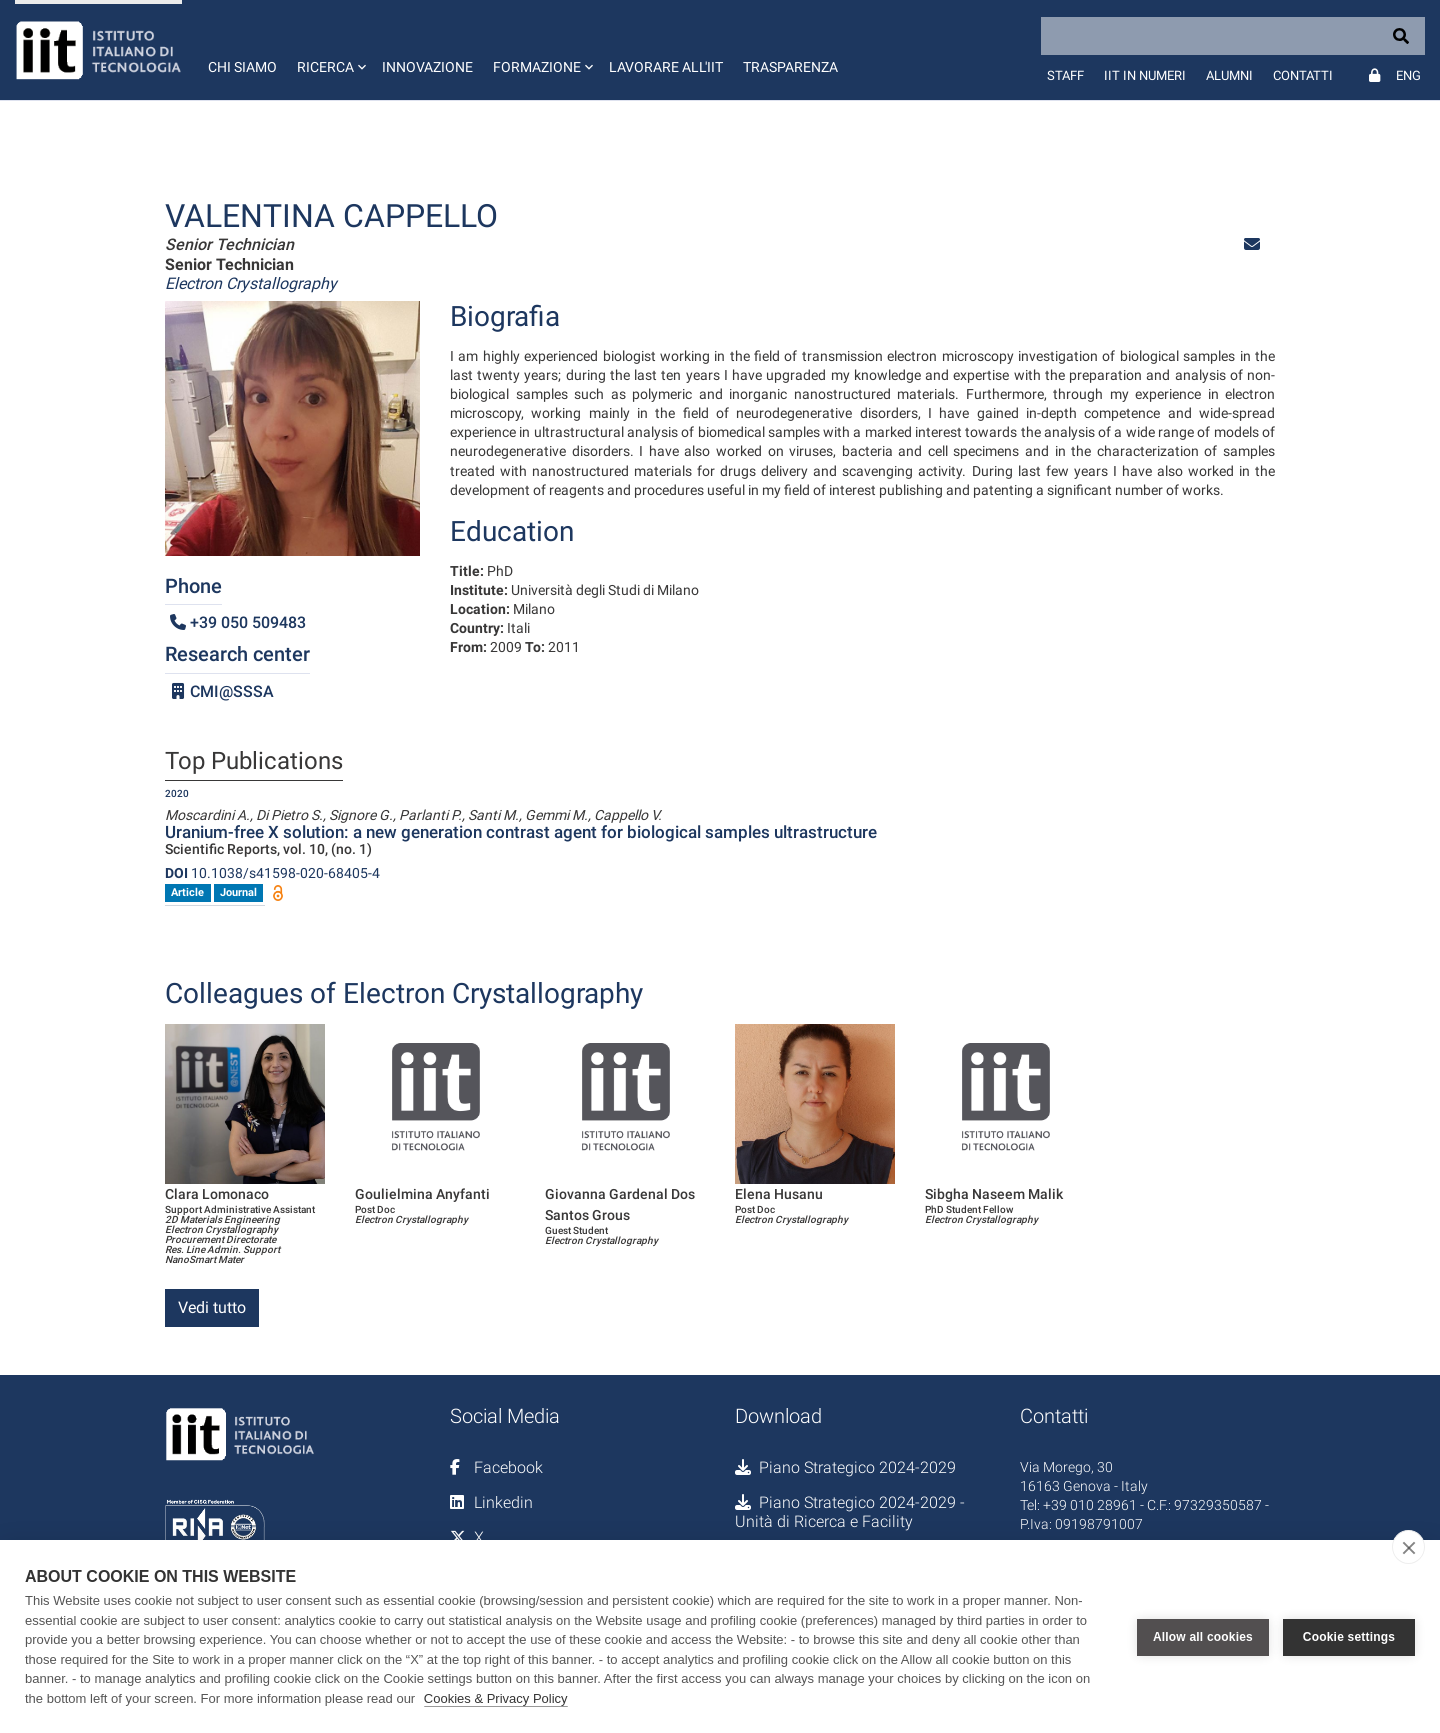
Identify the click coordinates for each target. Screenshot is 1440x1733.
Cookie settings (1349, 1637)
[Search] (1233, 36)
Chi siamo (242, 67)
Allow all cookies (1203, 1637)
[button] (329, 50)
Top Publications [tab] (254, 762)
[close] (1408, 1547)
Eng (1408, 75)
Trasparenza (790, 67)
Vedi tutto (212, 1307)
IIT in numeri (1145, 75)
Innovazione (427, 67)
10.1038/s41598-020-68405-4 (272, 873)
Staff (1065, 75)
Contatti (1303, 75)
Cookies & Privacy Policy (496, 1698)
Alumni (1229, 75)
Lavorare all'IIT (666, 67)
